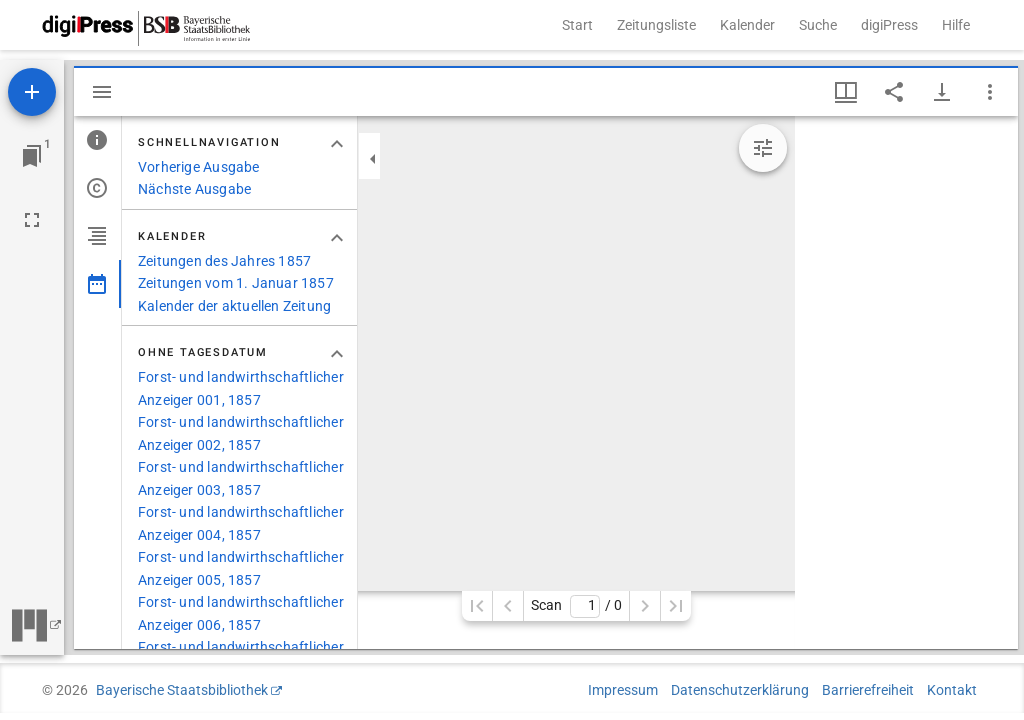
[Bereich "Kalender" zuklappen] (337, 238)
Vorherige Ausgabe (199, 167)
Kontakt (952, 690)
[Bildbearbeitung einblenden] (763, 148)
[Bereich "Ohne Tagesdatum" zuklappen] (337, 354)
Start (577, 25)
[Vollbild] (32, 220)
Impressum (623, 690)
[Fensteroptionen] (990, 92)
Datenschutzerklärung (740, 690)
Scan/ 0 (576, 606)
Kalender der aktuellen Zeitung (234, 306)
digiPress (889, 25)
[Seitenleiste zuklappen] (373, 159)
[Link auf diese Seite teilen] (894, 92)
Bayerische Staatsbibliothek (182, 690)
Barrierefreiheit (868, 690)
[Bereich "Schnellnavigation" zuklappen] (337, 144)
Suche (818, 25)
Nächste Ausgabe (194, 189)
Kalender (747, 25)
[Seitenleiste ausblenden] (102, 92)
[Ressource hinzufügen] (32, 92)
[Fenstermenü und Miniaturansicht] (846, 92)
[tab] (97, 140)
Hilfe (956, 25)
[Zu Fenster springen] (32, 156)
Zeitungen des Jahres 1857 (224, 261)
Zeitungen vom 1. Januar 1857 (236, 283)
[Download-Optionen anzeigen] (942, 92)
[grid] (906, 382)
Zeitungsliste (656, 25)
